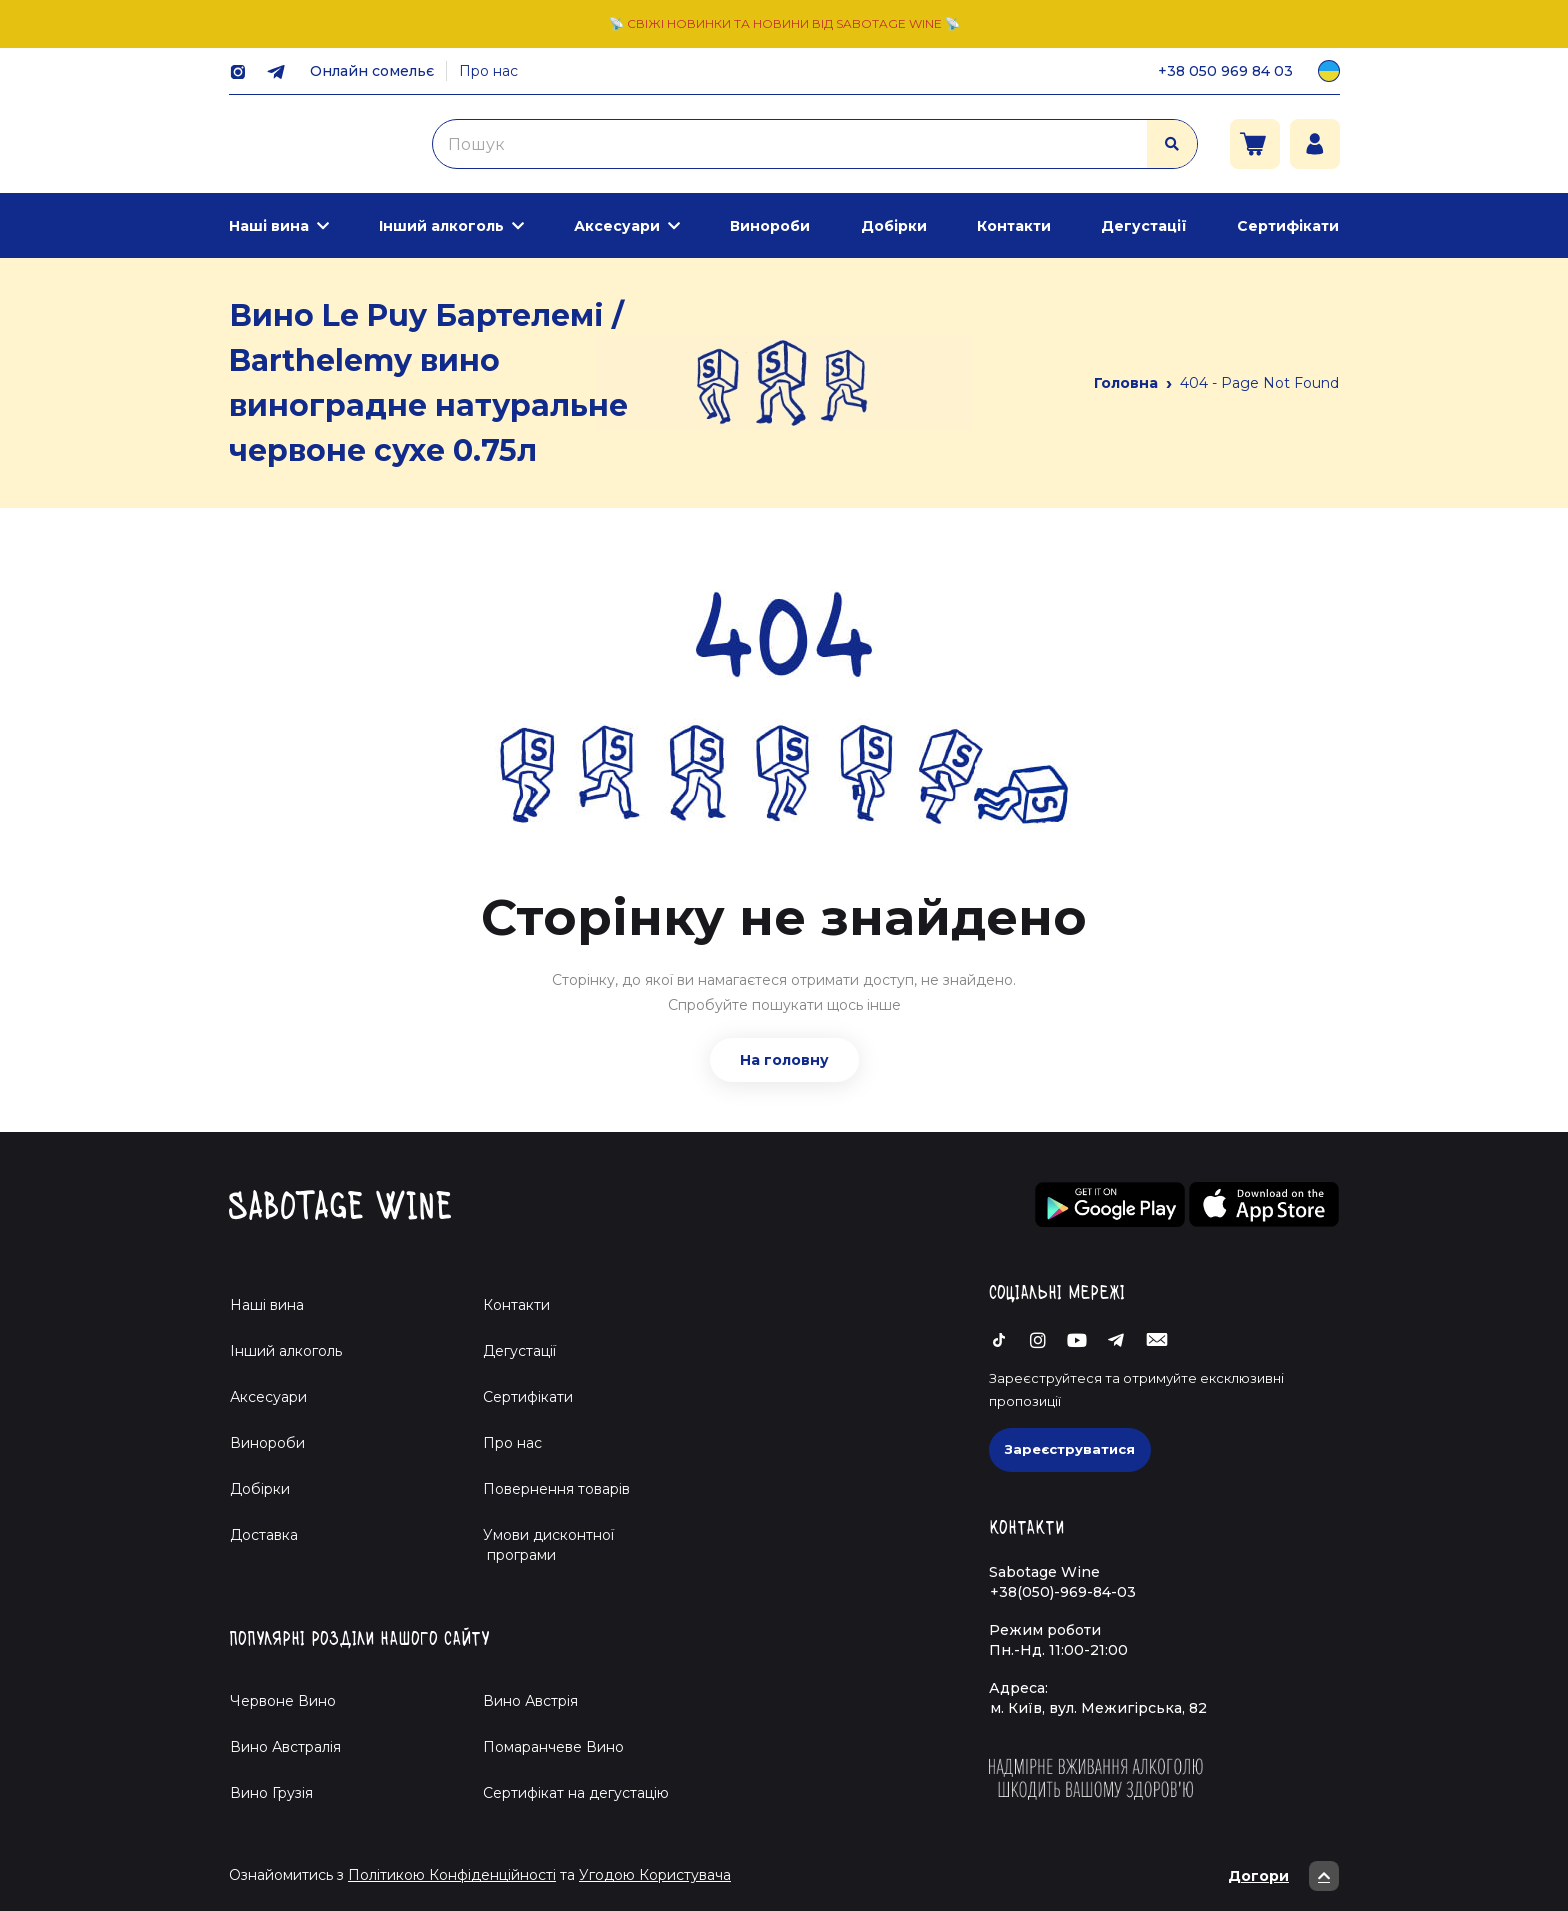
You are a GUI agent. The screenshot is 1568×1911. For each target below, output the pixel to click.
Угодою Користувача (655, 1875)
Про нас (488, 71)
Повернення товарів (556, 1489)
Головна (1126, 383)
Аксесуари (617, 226)
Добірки (894, 226)
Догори (1283, 1876)
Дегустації (1144, 226)
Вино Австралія (285, 1747)
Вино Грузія (271, 1793)
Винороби (770, 226)
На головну (784, 1060)
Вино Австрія (530, 1701)
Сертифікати (1288, 226)
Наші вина (269, 226)
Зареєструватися (1070, 1449)
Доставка (264, 1535)
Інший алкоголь (441, 226)
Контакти (1014, 226)
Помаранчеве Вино (553, 1747)
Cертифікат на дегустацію (576, 1793)
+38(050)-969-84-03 (1063, 1592)
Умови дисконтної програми (540, 1545)
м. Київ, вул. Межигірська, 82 (1098, 1708)
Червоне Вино (283, 1701)
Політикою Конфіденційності (452, 1875)
